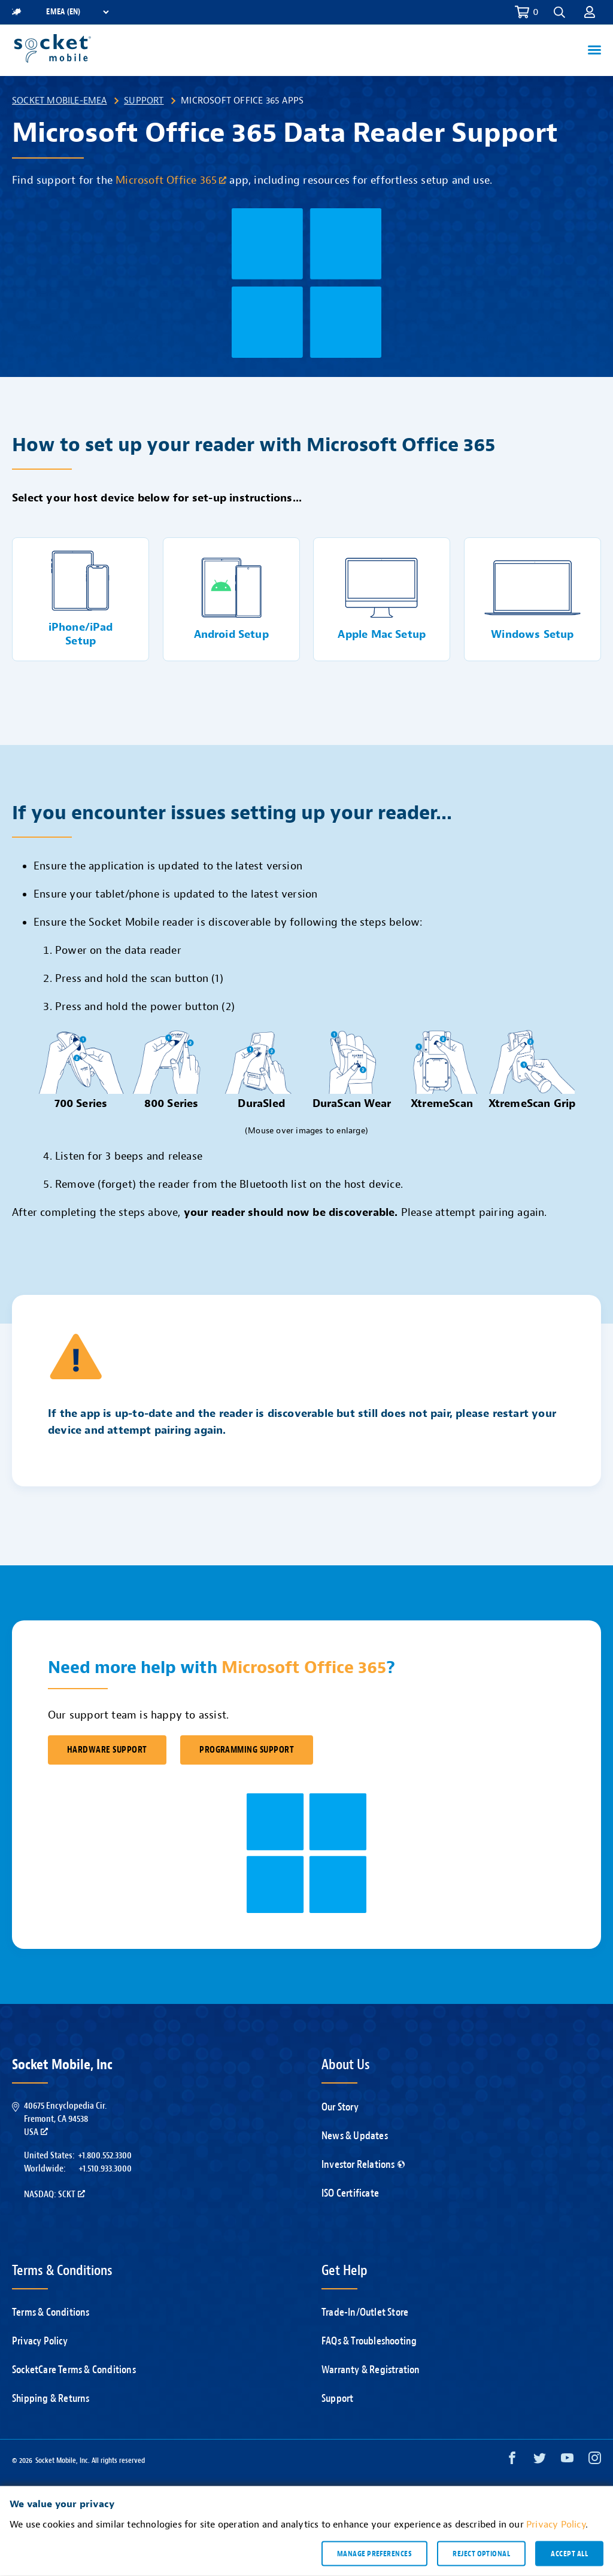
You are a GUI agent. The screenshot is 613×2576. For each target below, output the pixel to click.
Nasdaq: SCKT (54, 2194)
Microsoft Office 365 (171, 180)
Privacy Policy (40, 2341)
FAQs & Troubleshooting (369, 2341)
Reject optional (481, 2553)
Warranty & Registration (370, 2370)
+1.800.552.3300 (105, 2155)
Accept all (569, 2553)
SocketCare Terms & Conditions (74, 2370)
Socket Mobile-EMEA (59, 101)
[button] (559, 12)
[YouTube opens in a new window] (567, 2461)
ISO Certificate (350, 2193)
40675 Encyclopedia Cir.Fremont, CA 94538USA (65, 2119)
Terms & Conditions (51, 2312)
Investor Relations (363, 2164)
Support (143, 101)
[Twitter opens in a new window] (539, 2461)
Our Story (340, 2107)
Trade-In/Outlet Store (364, 2312)
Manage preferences (374, 2553)
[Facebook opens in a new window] (512, 2461)
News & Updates (354, 2136)
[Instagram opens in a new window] (594, 2461)
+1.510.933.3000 (105, 2168)
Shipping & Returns (51, 2398)
